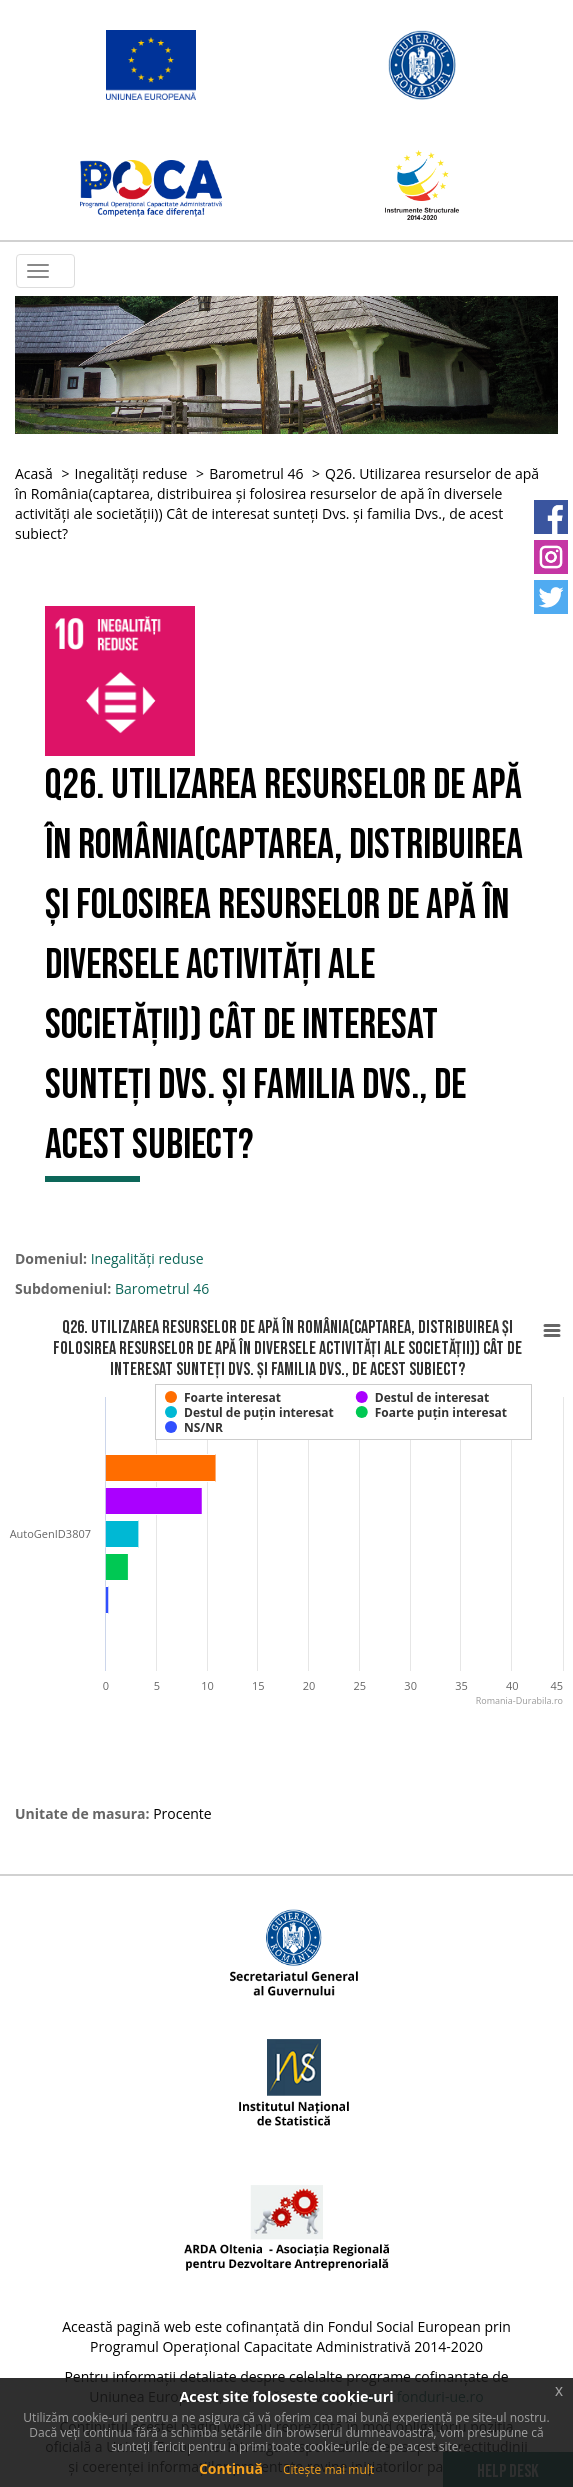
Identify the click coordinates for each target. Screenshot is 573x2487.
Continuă (231, 2468)
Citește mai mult (328, 2469)
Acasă (34, 473)
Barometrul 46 (256, 473)
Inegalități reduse (130, 473)
